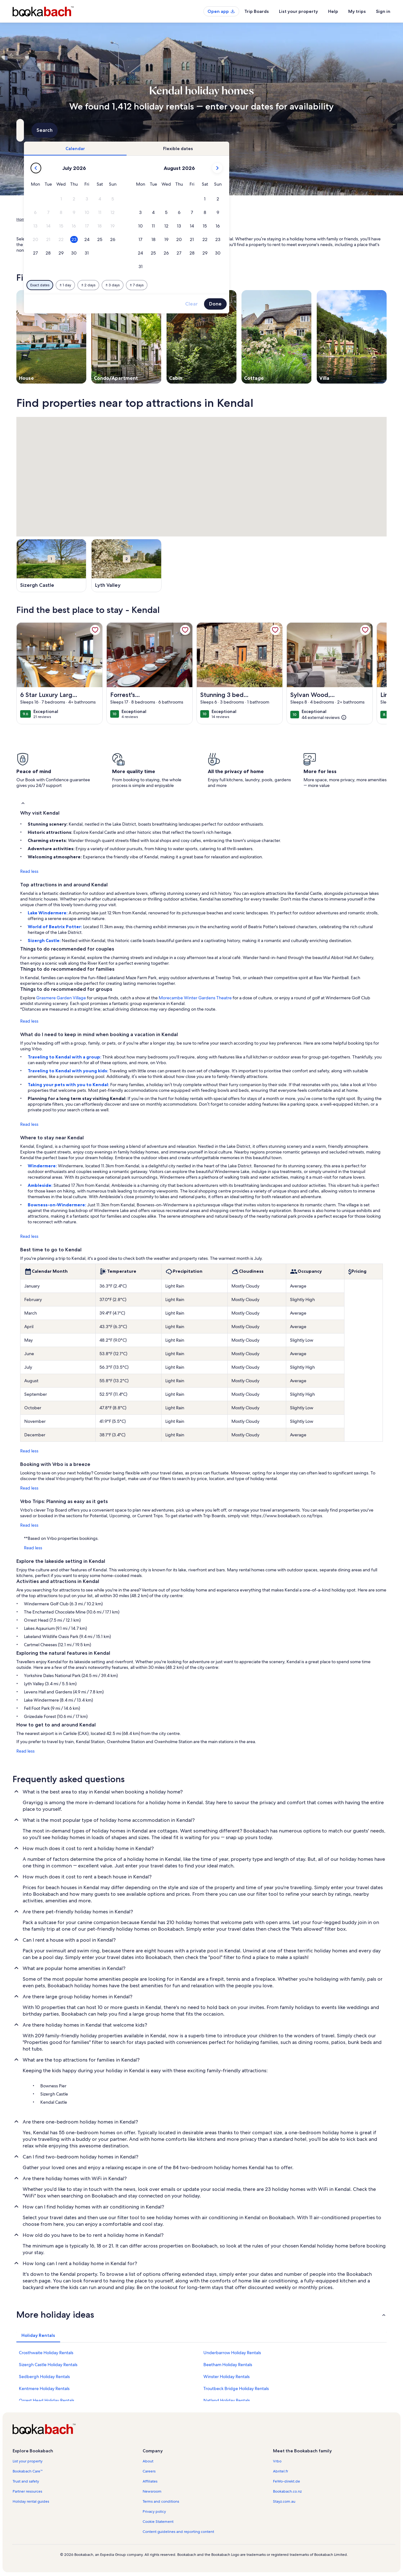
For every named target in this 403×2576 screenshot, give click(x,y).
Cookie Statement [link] (158, 2521)
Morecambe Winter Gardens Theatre (195, 998)
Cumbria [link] (125, 219)
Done (323, 304)
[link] (95, 630)
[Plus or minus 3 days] (221, 285)
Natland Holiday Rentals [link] (226, 2400)
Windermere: (43, 1166)
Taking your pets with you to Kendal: (69, 1084)
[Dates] (186, 130)
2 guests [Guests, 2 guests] (268, 132)
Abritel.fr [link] (280, 2471)
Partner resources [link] (27, 2491)
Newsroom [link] (152, 2491)
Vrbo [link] (277, 2461)
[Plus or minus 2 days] (196, 285)
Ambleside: (41, 1185)
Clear (299, 304)
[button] (169, 199)
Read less (29, 871)
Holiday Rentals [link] (46, 219)
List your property (298, 11)
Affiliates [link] (150, 2481)
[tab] (183, 148)
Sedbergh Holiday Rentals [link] (44, 2376)
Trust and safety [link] (26, 2481)
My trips (357, 11)
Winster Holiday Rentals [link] (226, 2376)
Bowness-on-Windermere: (57, 1205)
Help (333, 11)
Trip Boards (256, 11)
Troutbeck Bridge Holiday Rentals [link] (236, 2388)
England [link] (106, 219)
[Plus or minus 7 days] (245, 285)
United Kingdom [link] (79, 219)
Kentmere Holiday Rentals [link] (44, 2388)
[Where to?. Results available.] (74, 130)
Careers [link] (149, 2471)
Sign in (383, 11)
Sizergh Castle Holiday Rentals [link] (48, 2364)
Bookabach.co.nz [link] (287, 2491)
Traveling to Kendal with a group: (65, 1057)
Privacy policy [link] (154, 2511)
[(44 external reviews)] (324, 717)
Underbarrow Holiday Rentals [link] (232, 2352)
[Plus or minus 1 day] (173, 285)
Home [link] (21, 219)
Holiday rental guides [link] (31, 2501)
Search (370, 130)
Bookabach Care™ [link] (28, 2471)
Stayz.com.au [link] (284, 2501)
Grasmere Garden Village (61, 998)
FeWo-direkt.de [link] (286, 2481)
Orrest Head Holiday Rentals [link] (46, 2400)
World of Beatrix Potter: (55, 926)
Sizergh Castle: (45, 940)
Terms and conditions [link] (161, 2501)
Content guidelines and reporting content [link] (178, 2531)
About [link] (148, 2461)
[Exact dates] (148, 285)
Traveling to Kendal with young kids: (68, 1071)
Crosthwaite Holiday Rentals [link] (46, 2352)
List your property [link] (28, 2461)
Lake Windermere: (48, 913)
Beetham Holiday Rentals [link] (227, 2364)
